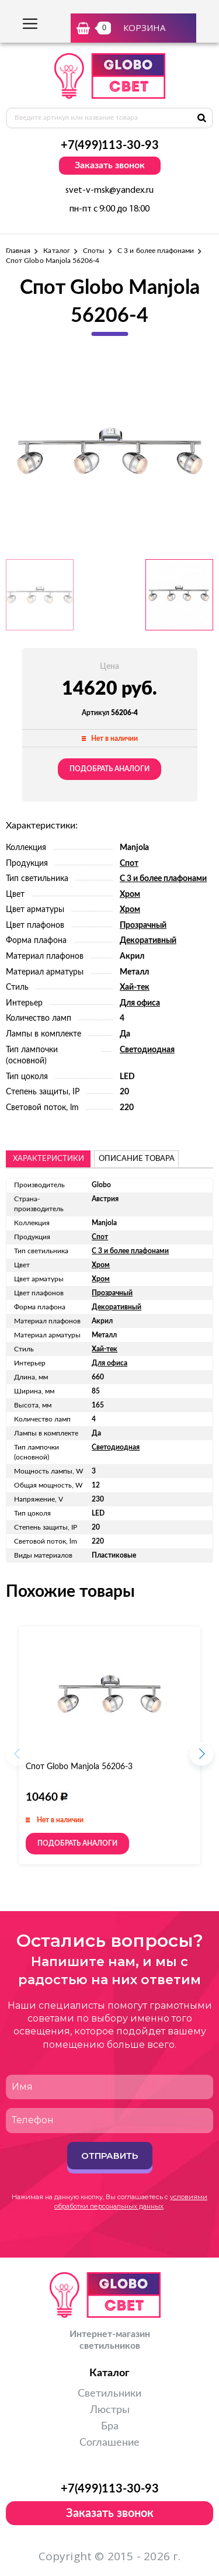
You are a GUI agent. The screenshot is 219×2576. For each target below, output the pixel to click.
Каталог (56, 250)
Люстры (110, 2410)
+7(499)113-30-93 (110, 145)
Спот (129, 863)
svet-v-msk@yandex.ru (109, 190)
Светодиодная (147, 1050)
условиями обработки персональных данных (130, 2201)
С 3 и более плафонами (155, 250)
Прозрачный (143, 925)
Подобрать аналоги (109, 768)
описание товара (137, 1159)
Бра (110, 2426)
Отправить (109, 2155)
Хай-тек (135, 987)
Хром (130, 894)
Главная (18, 250)
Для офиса (140, 1003)
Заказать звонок (110, 165)
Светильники (109, 2393)
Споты (94, 250)
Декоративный (148, 941)
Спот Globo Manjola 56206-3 (79, 1767)
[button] (201, 1757)
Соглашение (109, 2443)
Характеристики (48, 1159)
